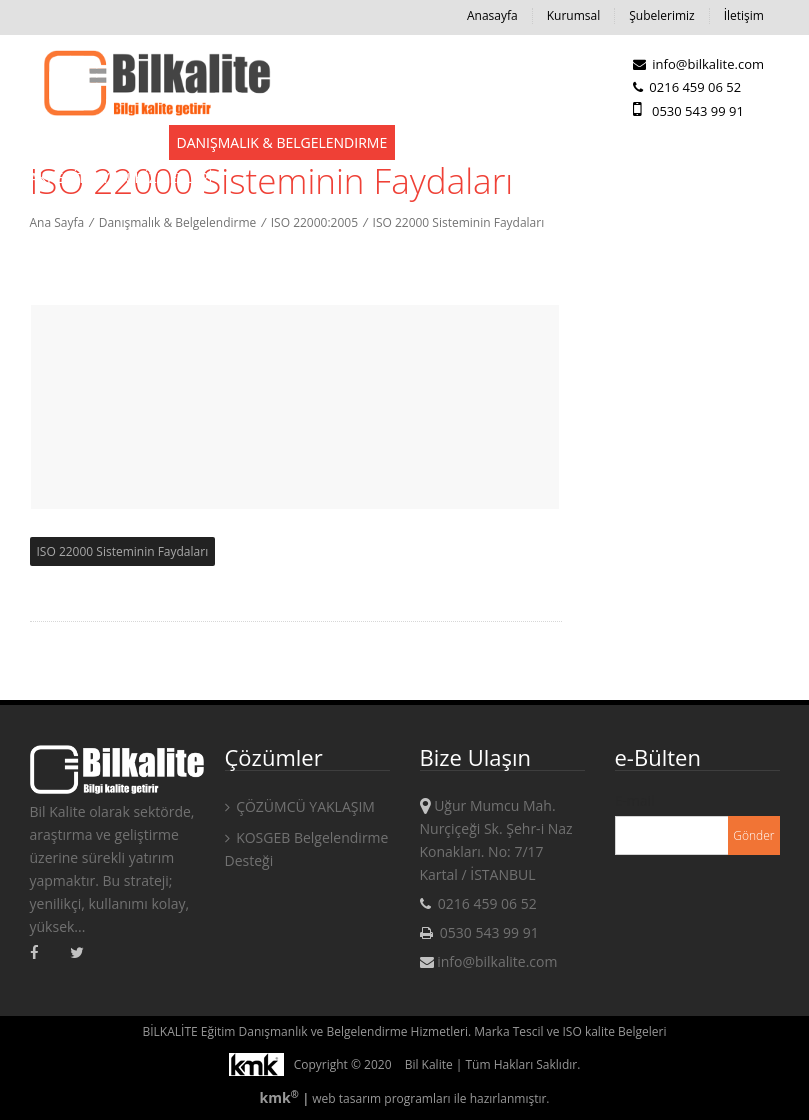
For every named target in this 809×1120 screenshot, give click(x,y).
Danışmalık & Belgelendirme (282, 142)
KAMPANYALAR (714, 142)
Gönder (753, 835)
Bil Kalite (429, 1064)
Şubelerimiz (661, 15)
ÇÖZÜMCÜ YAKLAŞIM (300, 806)
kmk (280, 1097)
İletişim (744, 15)
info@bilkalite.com (698, 64)
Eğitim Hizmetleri (468, 142)
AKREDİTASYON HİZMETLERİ (121, 177)
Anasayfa (492, 15)
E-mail (635, 800)
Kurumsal (574, 15)
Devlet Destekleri (95, 142)
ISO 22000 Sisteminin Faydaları (123, 551)
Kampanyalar (598, 142)
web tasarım (346, 1098)
